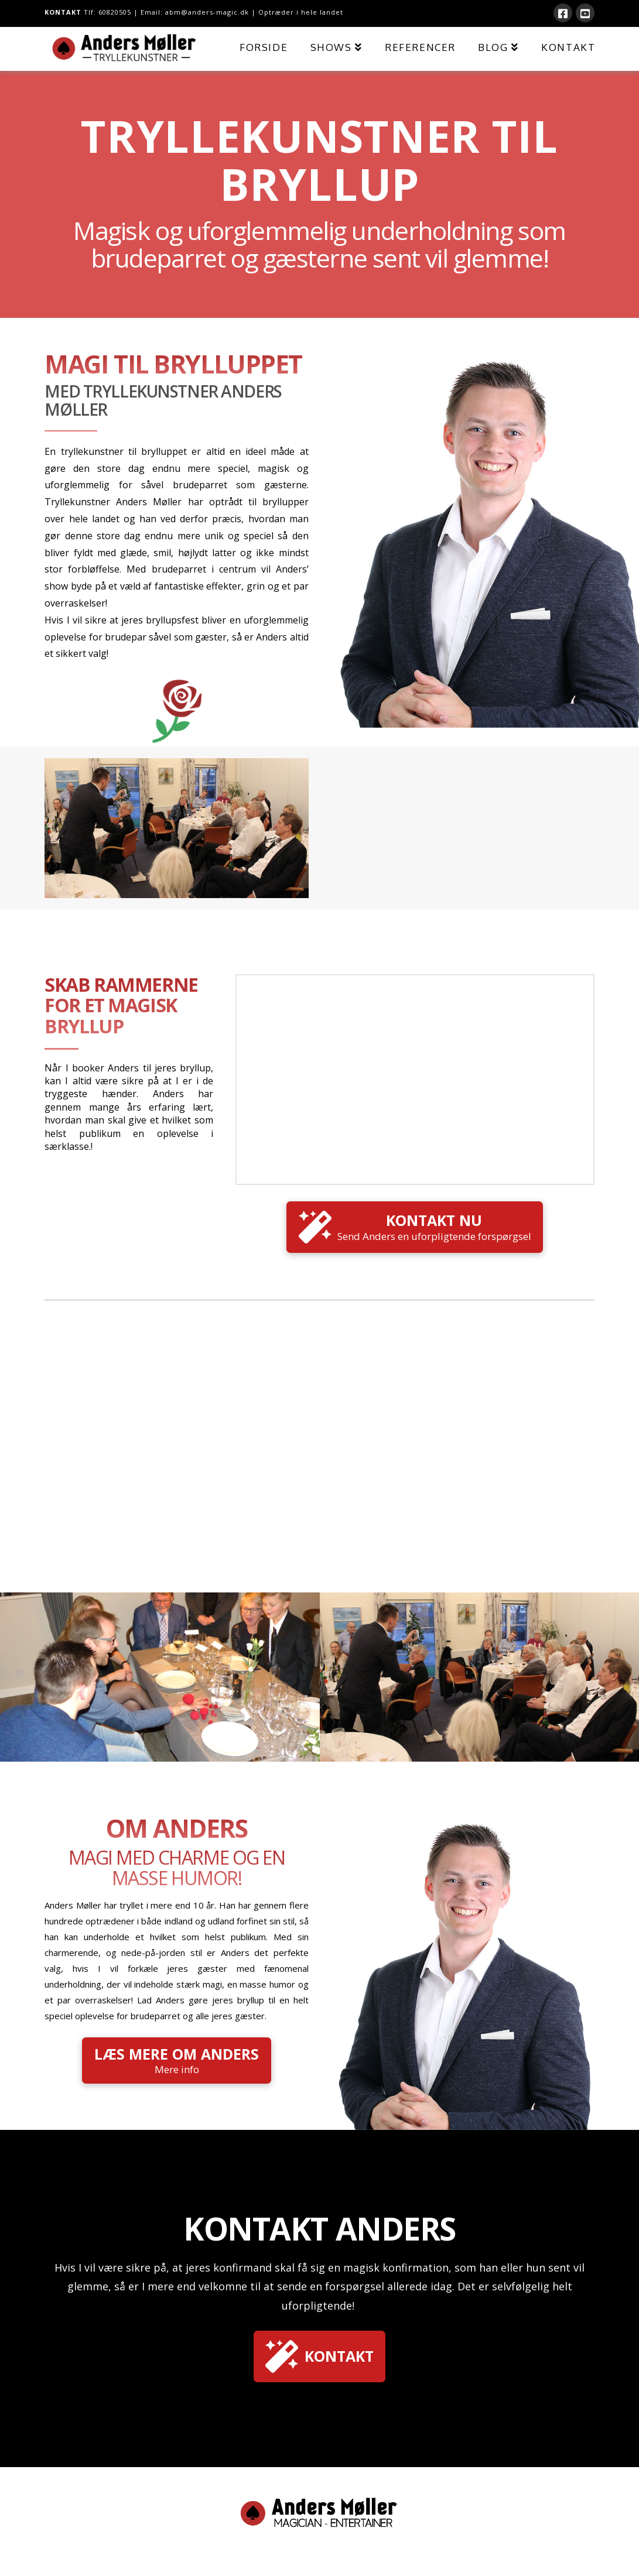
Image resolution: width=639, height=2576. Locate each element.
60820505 (114, 12)
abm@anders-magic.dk (207, 12)
